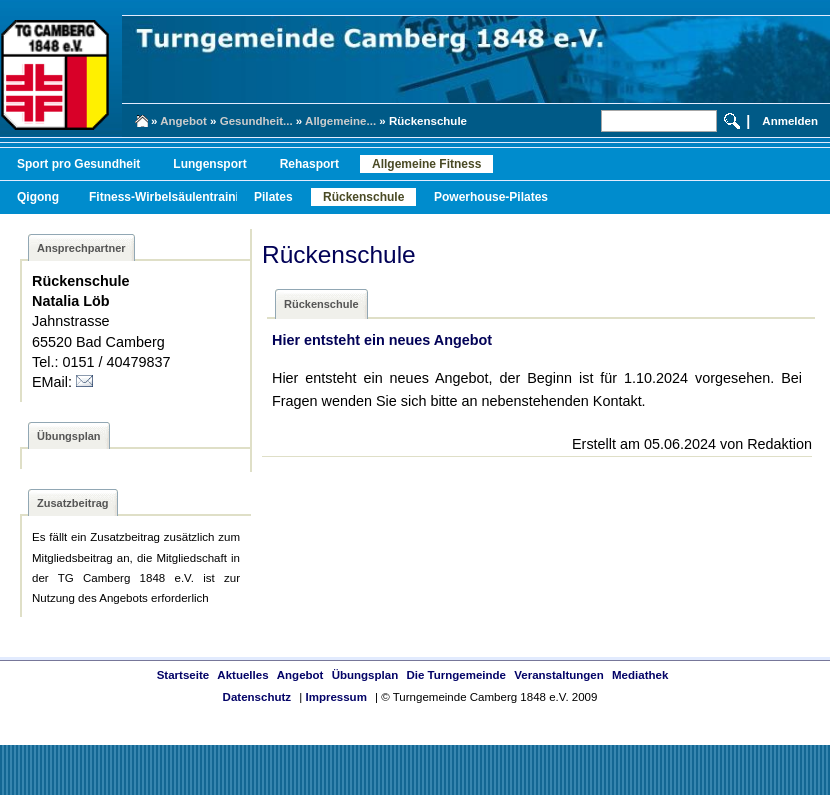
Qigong (38, 197)
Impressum (335, 697)
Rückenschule (363, 197)
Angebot (183, 121)
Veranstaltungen (559, 675)
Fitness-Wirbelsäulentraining (171, 197)
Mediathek (640, 675)
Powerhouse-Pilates (491, 197)
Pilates (273, 197)
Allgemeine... (340, 121)
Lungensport (209, 164)
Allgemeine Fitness (426, 164)
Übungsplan (365, 675)
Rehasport (309, 164)
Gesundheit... (256, 121)
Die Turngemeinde (456, 675)
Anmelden (790, 121)
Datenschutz (257, 697)
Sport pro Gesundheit (78, 164)
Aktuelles (242, 675)
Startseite (183, 675)
